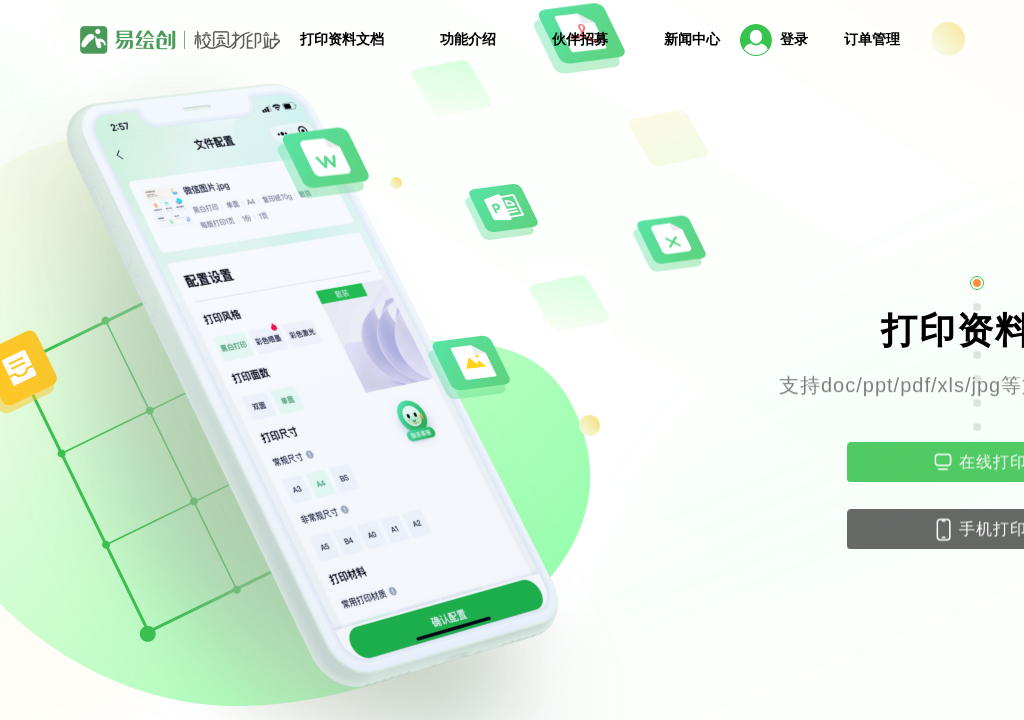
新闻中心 (692, 39)
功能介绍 (468, 39)
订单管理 (872, 39)
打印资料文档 (342, 39)
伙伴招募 (580, 39)
